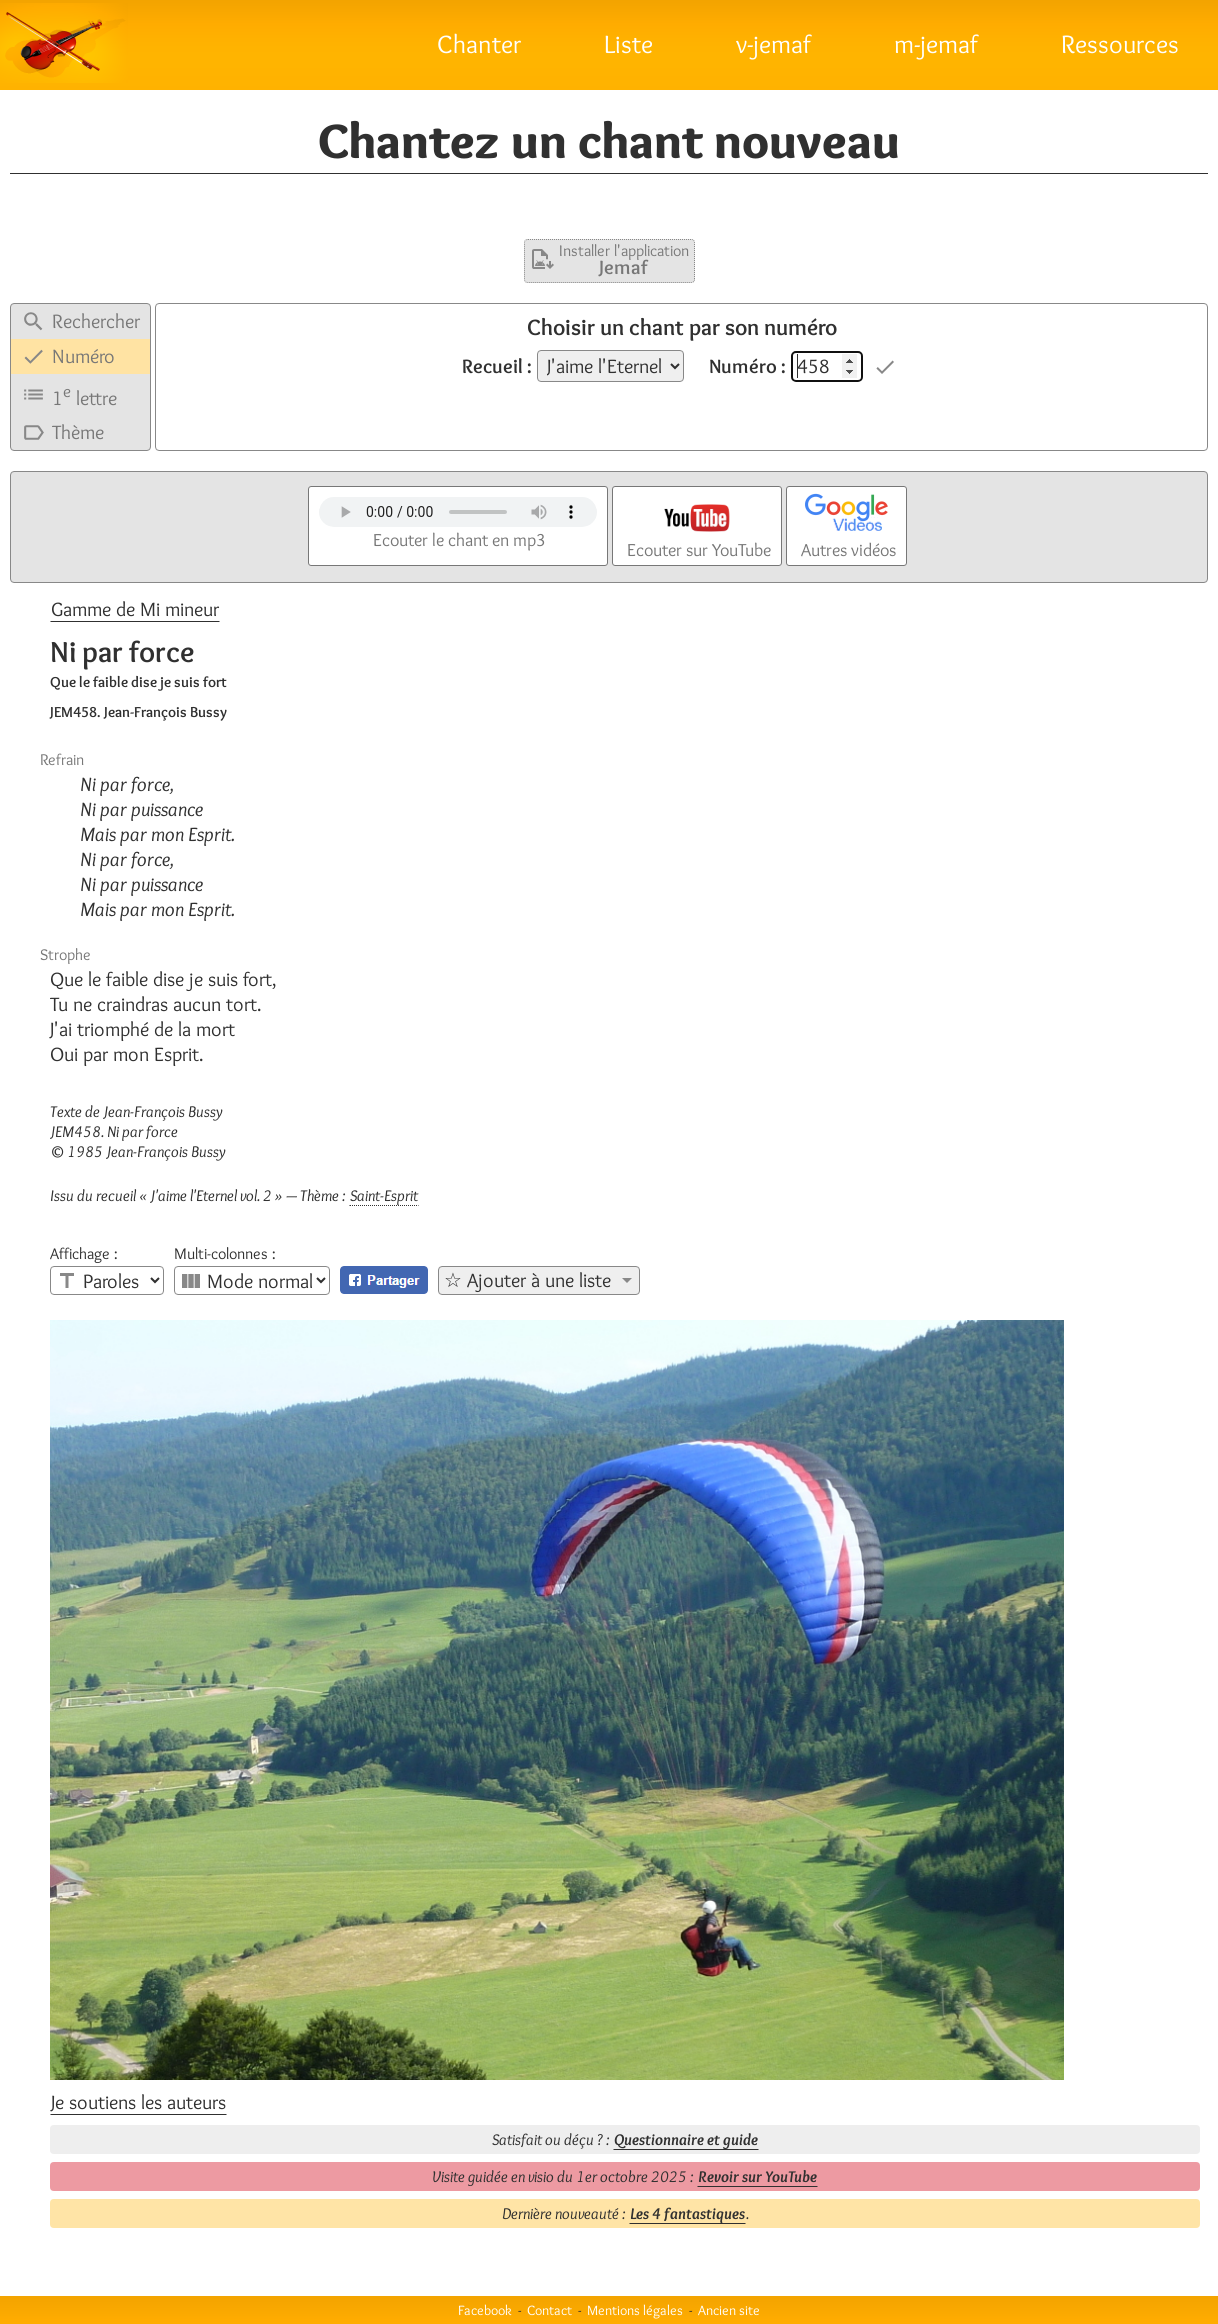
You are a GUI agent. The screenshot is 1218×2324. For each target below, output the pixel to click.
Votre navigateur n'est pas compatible (458, 512)
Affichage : (84, 1254)
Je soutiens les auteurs (138, 2102)
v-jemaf (773, 44)
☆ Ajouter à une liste (527, 1280)
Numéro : (747, 366)
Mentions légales (635, 2310)
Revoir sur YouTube (757, 2176)
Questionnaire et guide (686, 2139)
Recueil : (497, 366)
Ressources (1120, 44)
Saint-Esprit (384, 1195)
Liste (628, 44)
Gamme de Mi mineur (135, 609)
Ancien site (729, 2310)
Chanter (479, 44)
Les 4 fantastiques (687, 2213)
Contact (549, 2310)
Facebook (485, 2310)
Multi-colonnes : (225, 1254)
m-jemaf (936, 44)
